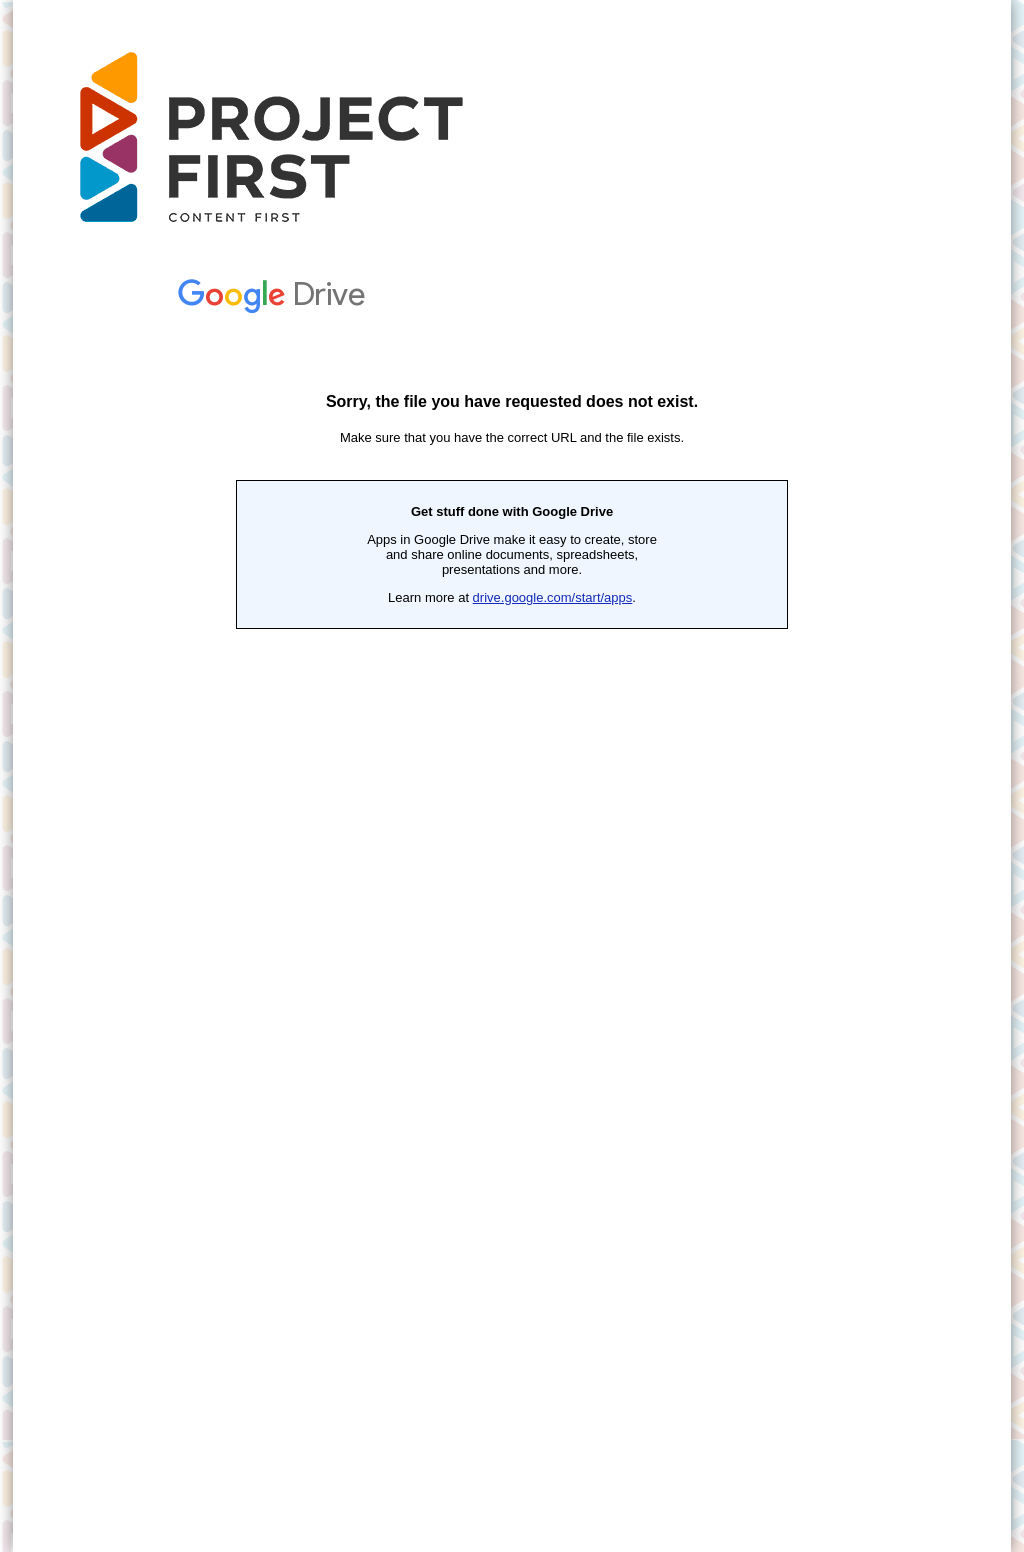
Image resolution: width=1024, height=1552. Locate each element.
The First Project (285, 140)
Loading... (512, 903)
